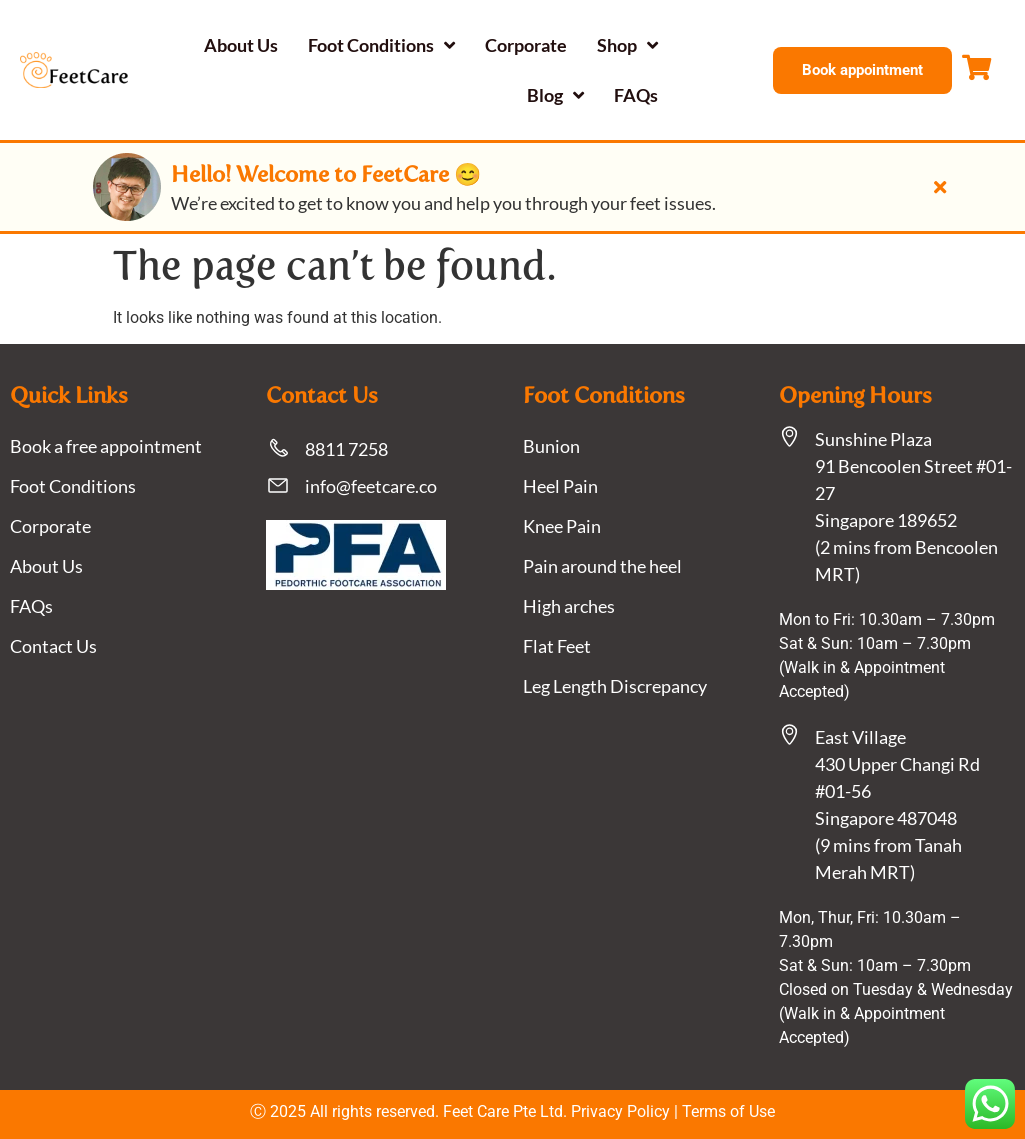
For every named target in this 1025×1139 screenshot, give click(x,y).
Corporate (526, 45)
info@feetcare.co (371, 486)
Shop (627, 45)
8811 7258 (346, 449)
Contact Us (53, 646)
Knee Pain (562, 526)
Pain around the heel (602, 566)
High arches (569, 606)
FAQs (636, 95)
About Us (241, 45)
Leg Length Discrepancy (615, 686)
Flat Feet (557, 646)
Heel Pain (560, 486)
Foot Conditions (381, 45)
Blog (555, 95)
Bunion (551, 446)
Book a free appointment (106, 446)
